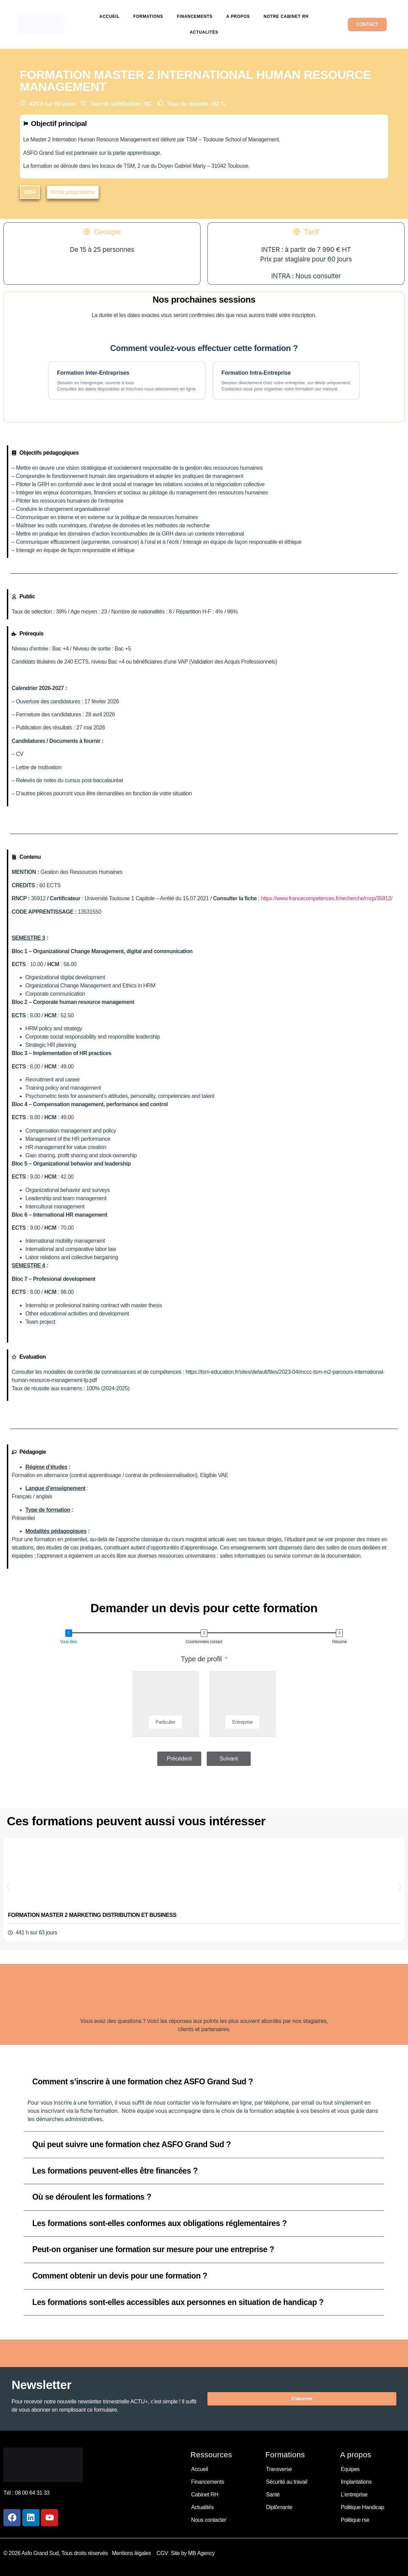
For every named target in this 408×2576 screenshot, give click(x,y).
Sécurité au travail (286, 2482)
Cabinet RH (204, 2494)
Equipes (350, 2469)
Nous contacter (208, 2520)
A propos (238, 16)
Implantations (356, 2482)
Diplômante (279, 2507)
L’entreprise (354, 2494)
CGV (162, 2553)
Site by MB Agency (193, 2553)
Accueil (110, 16)
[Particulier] (165, 1696)
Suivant (228, 1758)
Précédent (179, 1758)
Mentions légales (133, 2553)
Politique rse (355, 2520)
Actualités (204, 32)
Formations (148, 16)
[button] (30, 192)
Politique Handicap (362, 2507)
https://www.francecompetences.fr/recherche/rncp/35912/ (327, 898)
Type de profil (201, 1659)
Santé (273, 2494)
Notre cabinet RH (286, 16)
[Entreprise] (242, 1696)
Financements (195, 16)
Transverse (279, 2469)
